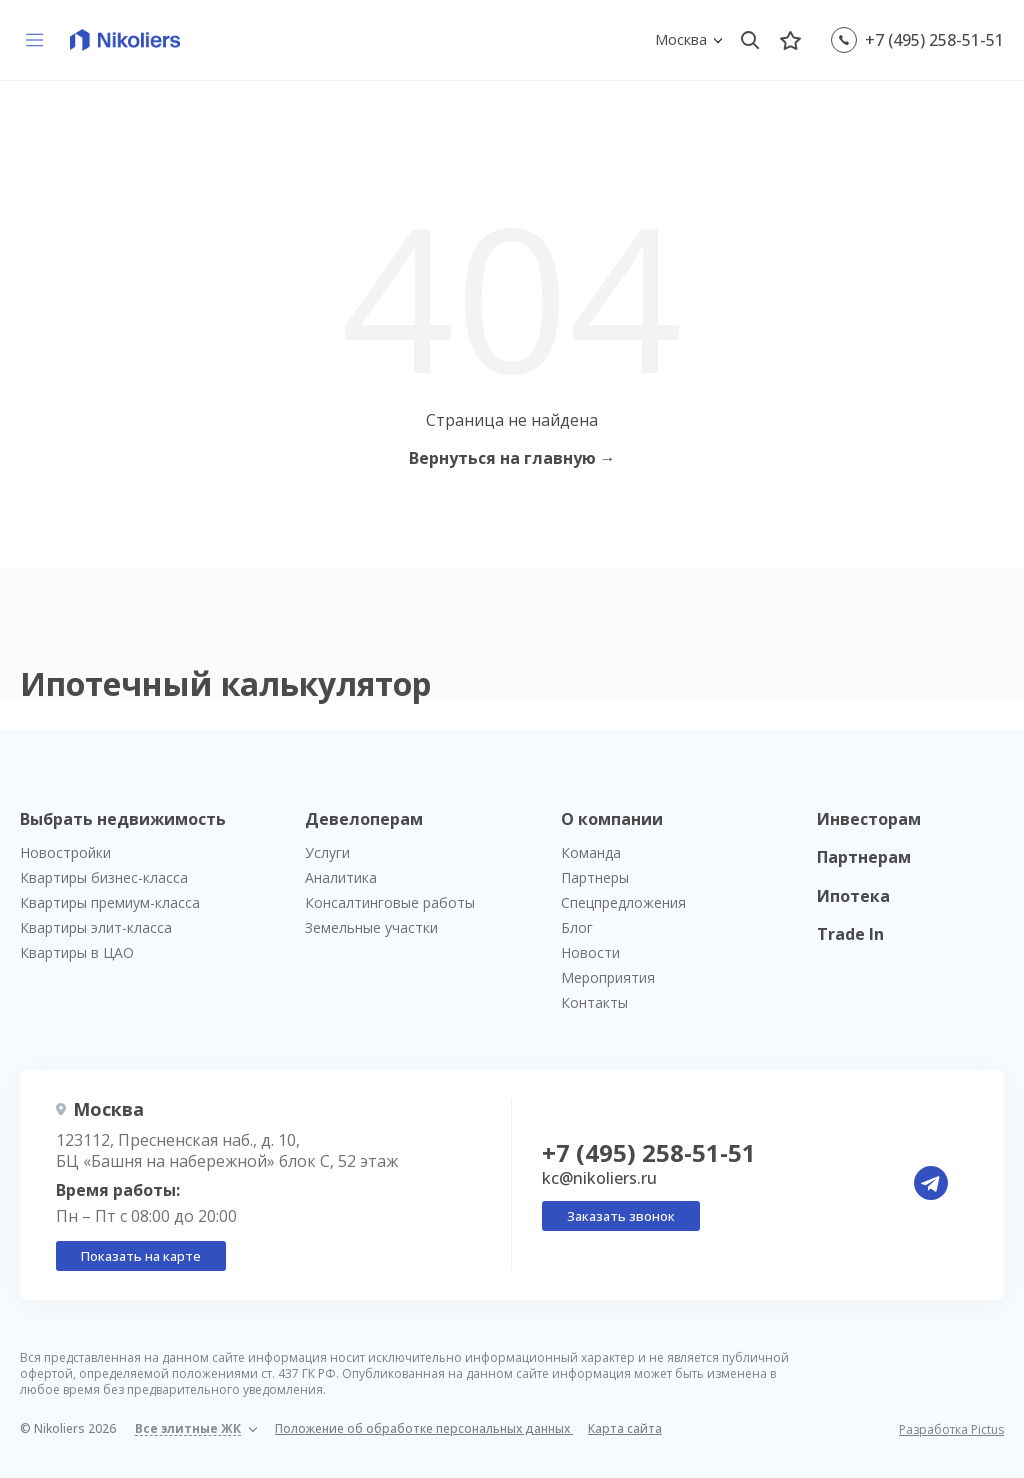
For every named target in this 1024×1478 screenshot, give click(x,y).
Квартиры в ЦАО (77, 952)
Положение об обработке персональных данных (424, 1428)
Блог (577, 927)
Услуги (327, 852)
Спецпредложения (623, 902)
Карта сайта (625, 1428)
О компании (612, 819)
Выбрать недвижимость (123, 819)
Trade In (850, 934)
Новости (590, 952)
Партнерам (864, 857)
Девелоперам (364, 819)
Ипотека (853, 896)
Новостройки (65, 852)
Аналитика (341, 877)
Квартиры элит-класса (96, 927)
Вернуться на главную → (512, 458)
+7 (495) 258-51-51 (934, 40)
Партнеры (595, 877)
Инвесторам (869, 819)
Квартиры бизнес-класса (104, 877)
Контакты (594, 1002)
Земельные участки (371, 927)
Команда (591, 852)
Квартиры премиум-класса (110, 902)
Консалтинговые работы (390, 902)
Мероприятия (608, 977)
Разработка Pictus (951, 1430)
